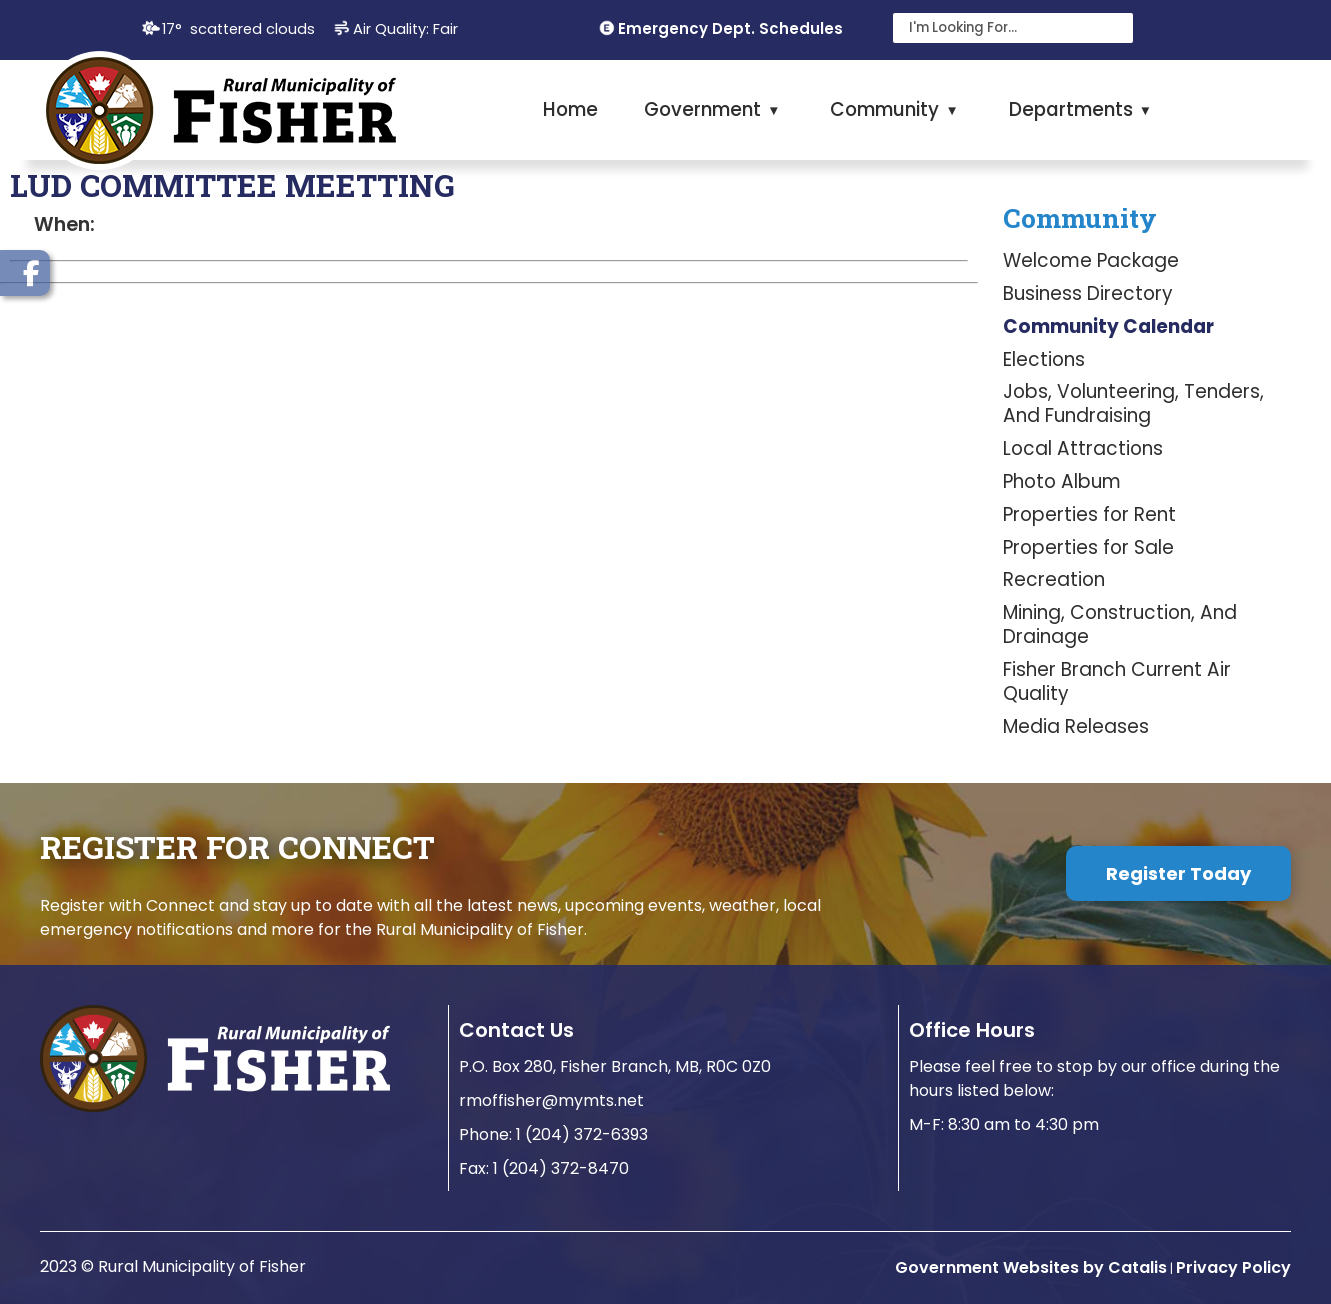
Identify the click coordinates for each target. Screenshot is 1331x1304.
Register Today (1178, 873)
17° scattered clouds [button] (238, 29)
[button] (1113, 28)
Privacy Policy (1233, 1267)
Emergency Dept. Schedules (730, 28)
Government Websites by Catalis (1031, 1267)
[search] (1001, 28)
